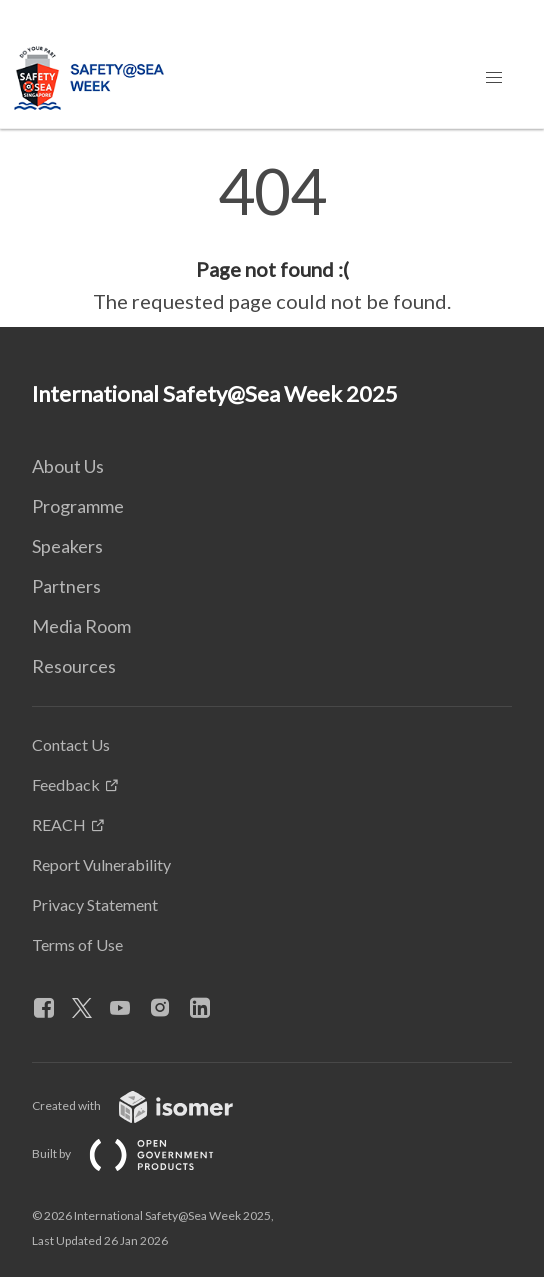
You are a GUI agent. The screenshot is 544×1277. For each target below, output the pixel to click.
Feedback (66, 784)
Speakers (67, 546)
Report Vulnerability (101, 864)
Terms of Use (77, 944)
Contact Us (71, 744)
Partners (66, 586)
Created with (148, 1105)
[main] (272, 238)
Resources (74, 666)
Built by (139, 1153)
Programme (78, 506)
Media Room (81, 626)
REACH (59, 824)
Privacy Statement (95, 904)
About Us (68, 466)
